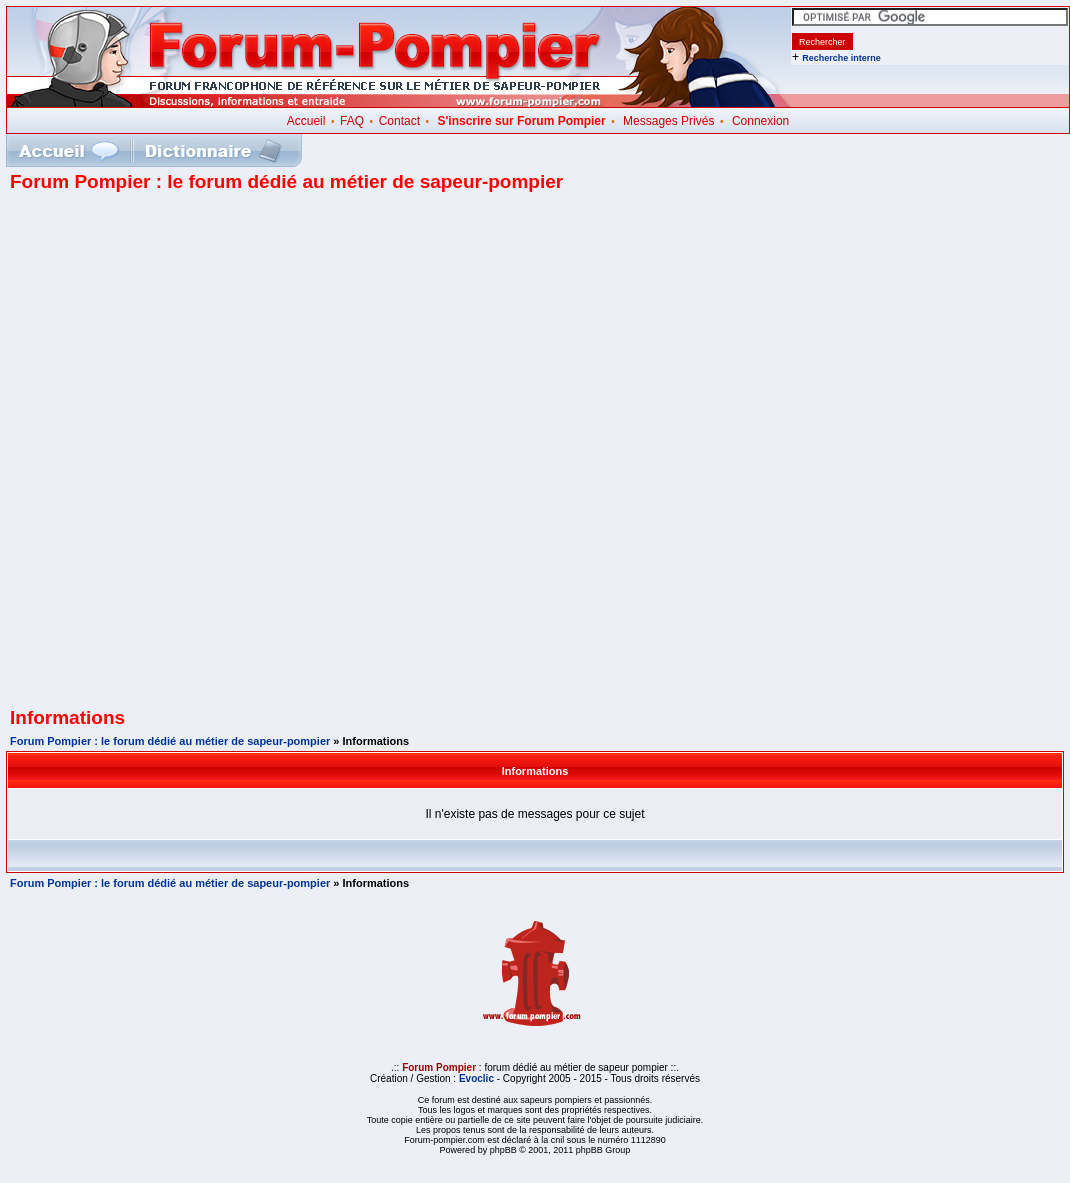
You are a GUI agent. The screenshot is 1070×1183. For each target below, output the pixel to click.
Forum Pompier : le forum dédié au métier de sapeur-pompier (170, 741)
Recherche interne (841, 58)
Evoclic (476, 1078)
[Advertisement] (242, 457)
